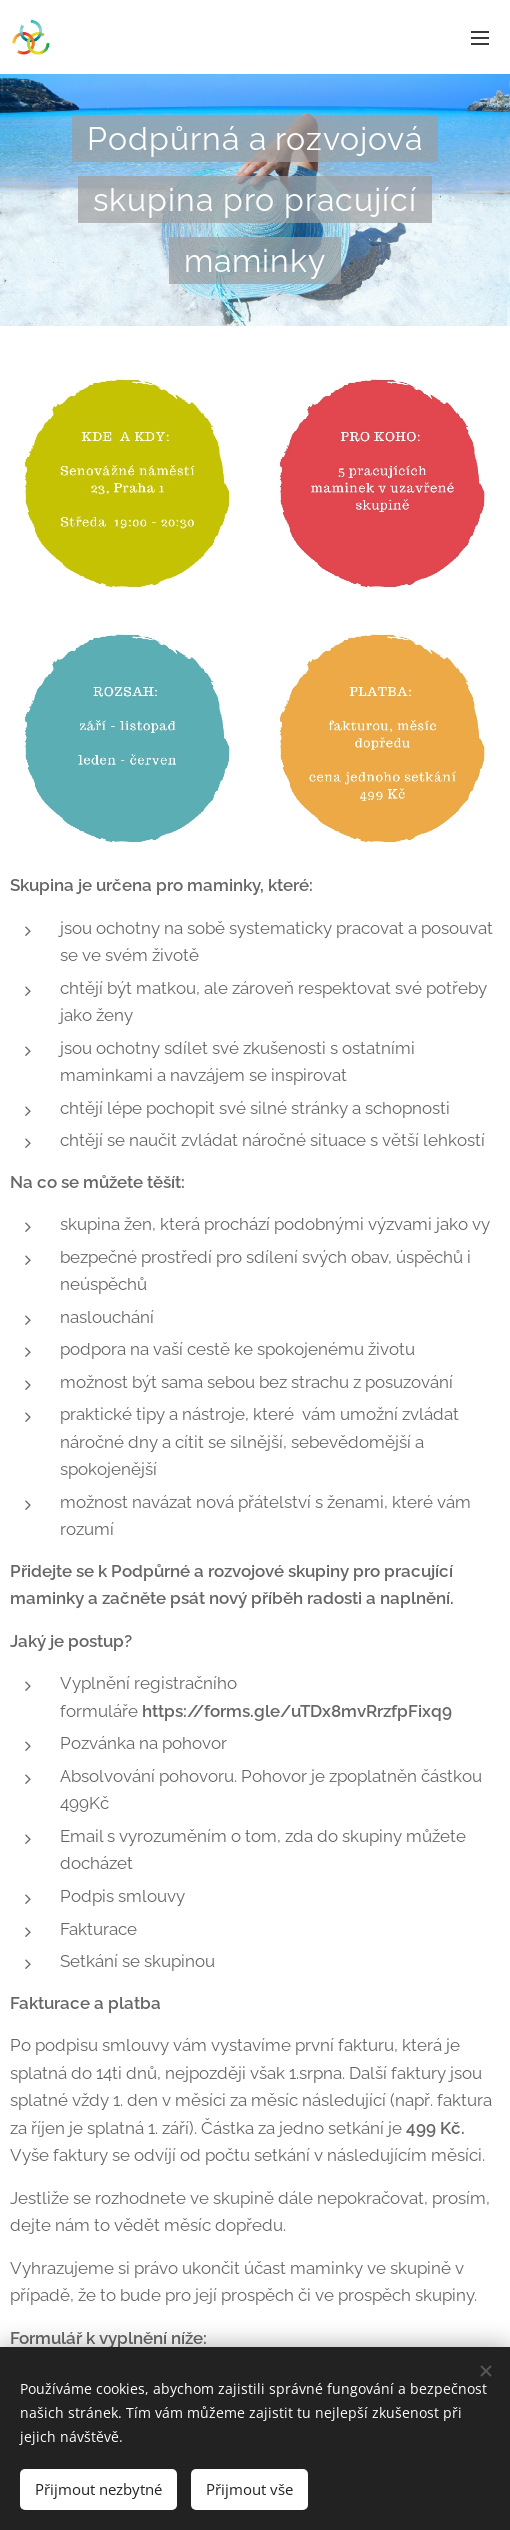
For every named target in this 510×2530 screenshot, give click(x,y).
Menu (480, 38)
